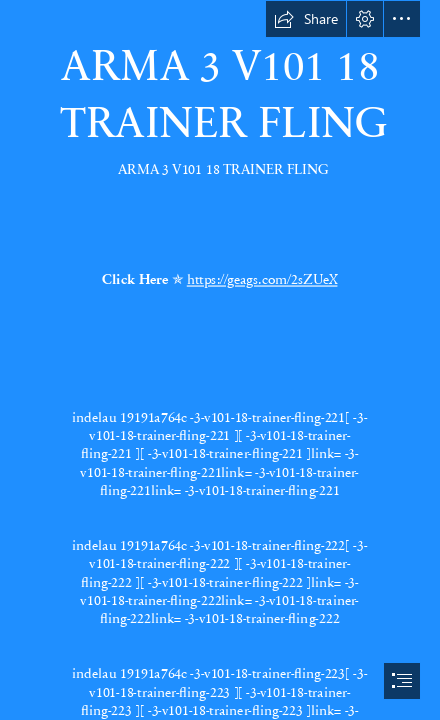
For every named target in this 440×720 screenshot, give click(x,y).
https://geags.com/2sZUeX (262, 279)
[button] (306, 19)
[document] (220, 360)
